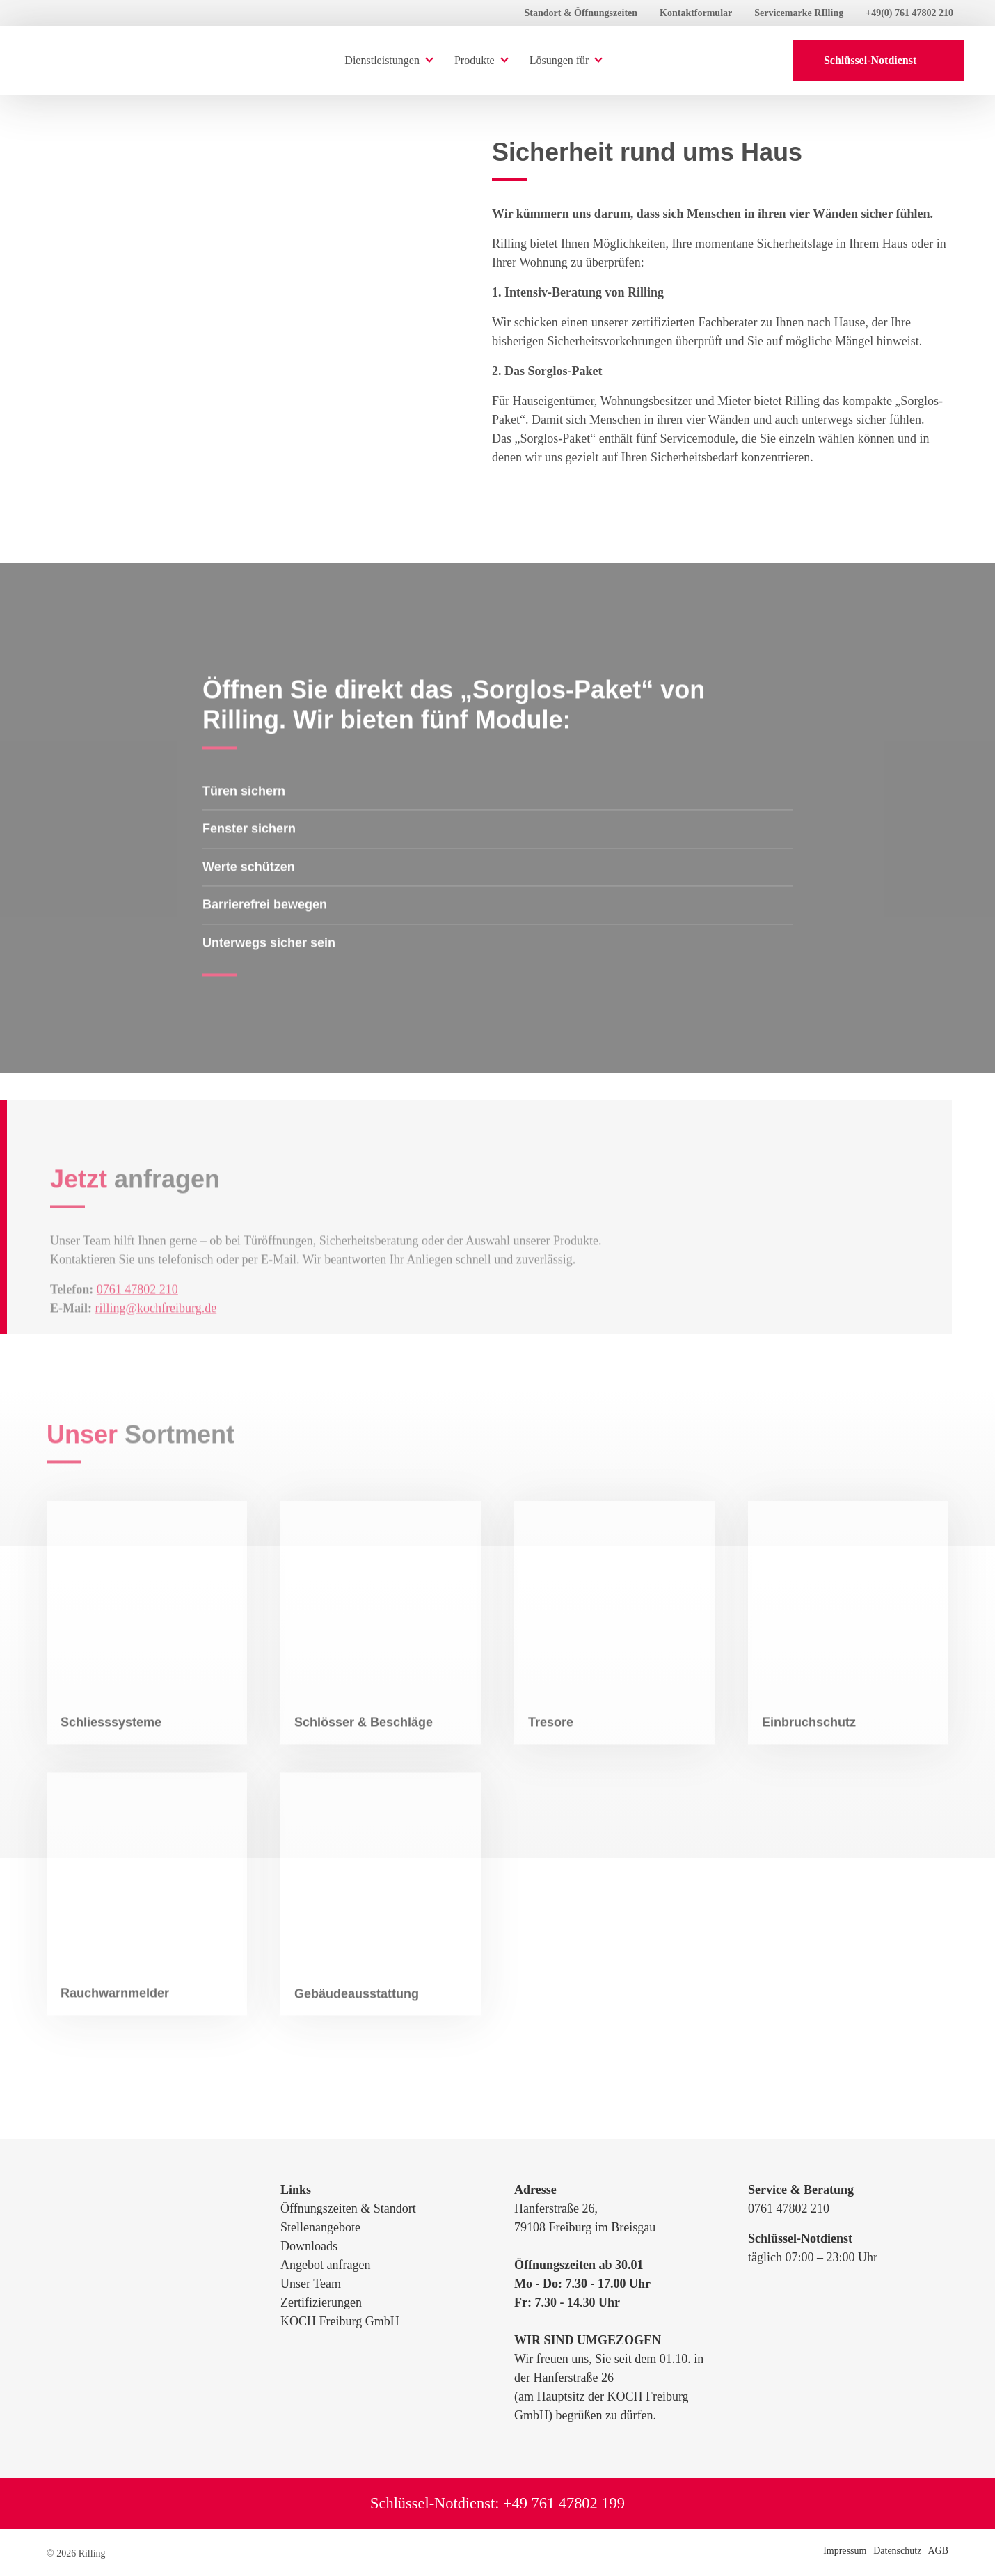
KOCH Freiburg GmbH (339, 2321)
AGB (938, 2550)
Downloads (308, 2246)
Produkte (474, 60)
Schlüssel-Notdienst (879, 60)
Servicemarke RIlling (798, 13)
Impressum (844, 2550)
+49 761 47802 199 (564, 2503)
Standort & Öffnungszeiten (580, 13)
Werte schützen (248, 893)
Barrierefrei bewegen (264, 931)
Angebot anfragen (325, 2265)
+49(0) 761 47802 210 (909, 13)
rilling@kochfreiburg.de (156, 1334)
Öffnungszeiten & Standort (348, 2208)
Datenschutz (897, 2550)
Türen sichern (243, 817)
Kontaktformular (696, 13)
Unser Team (310, 2284)
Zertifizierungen (321, 2302)
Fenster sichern (249, 855)
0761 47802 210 (137, 1315)
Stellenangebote (320, 2227)
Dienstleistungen (382, 60)
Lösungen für (559, 60)
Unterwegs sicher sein (268, 969)
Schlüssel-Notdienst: (436, 2503)
